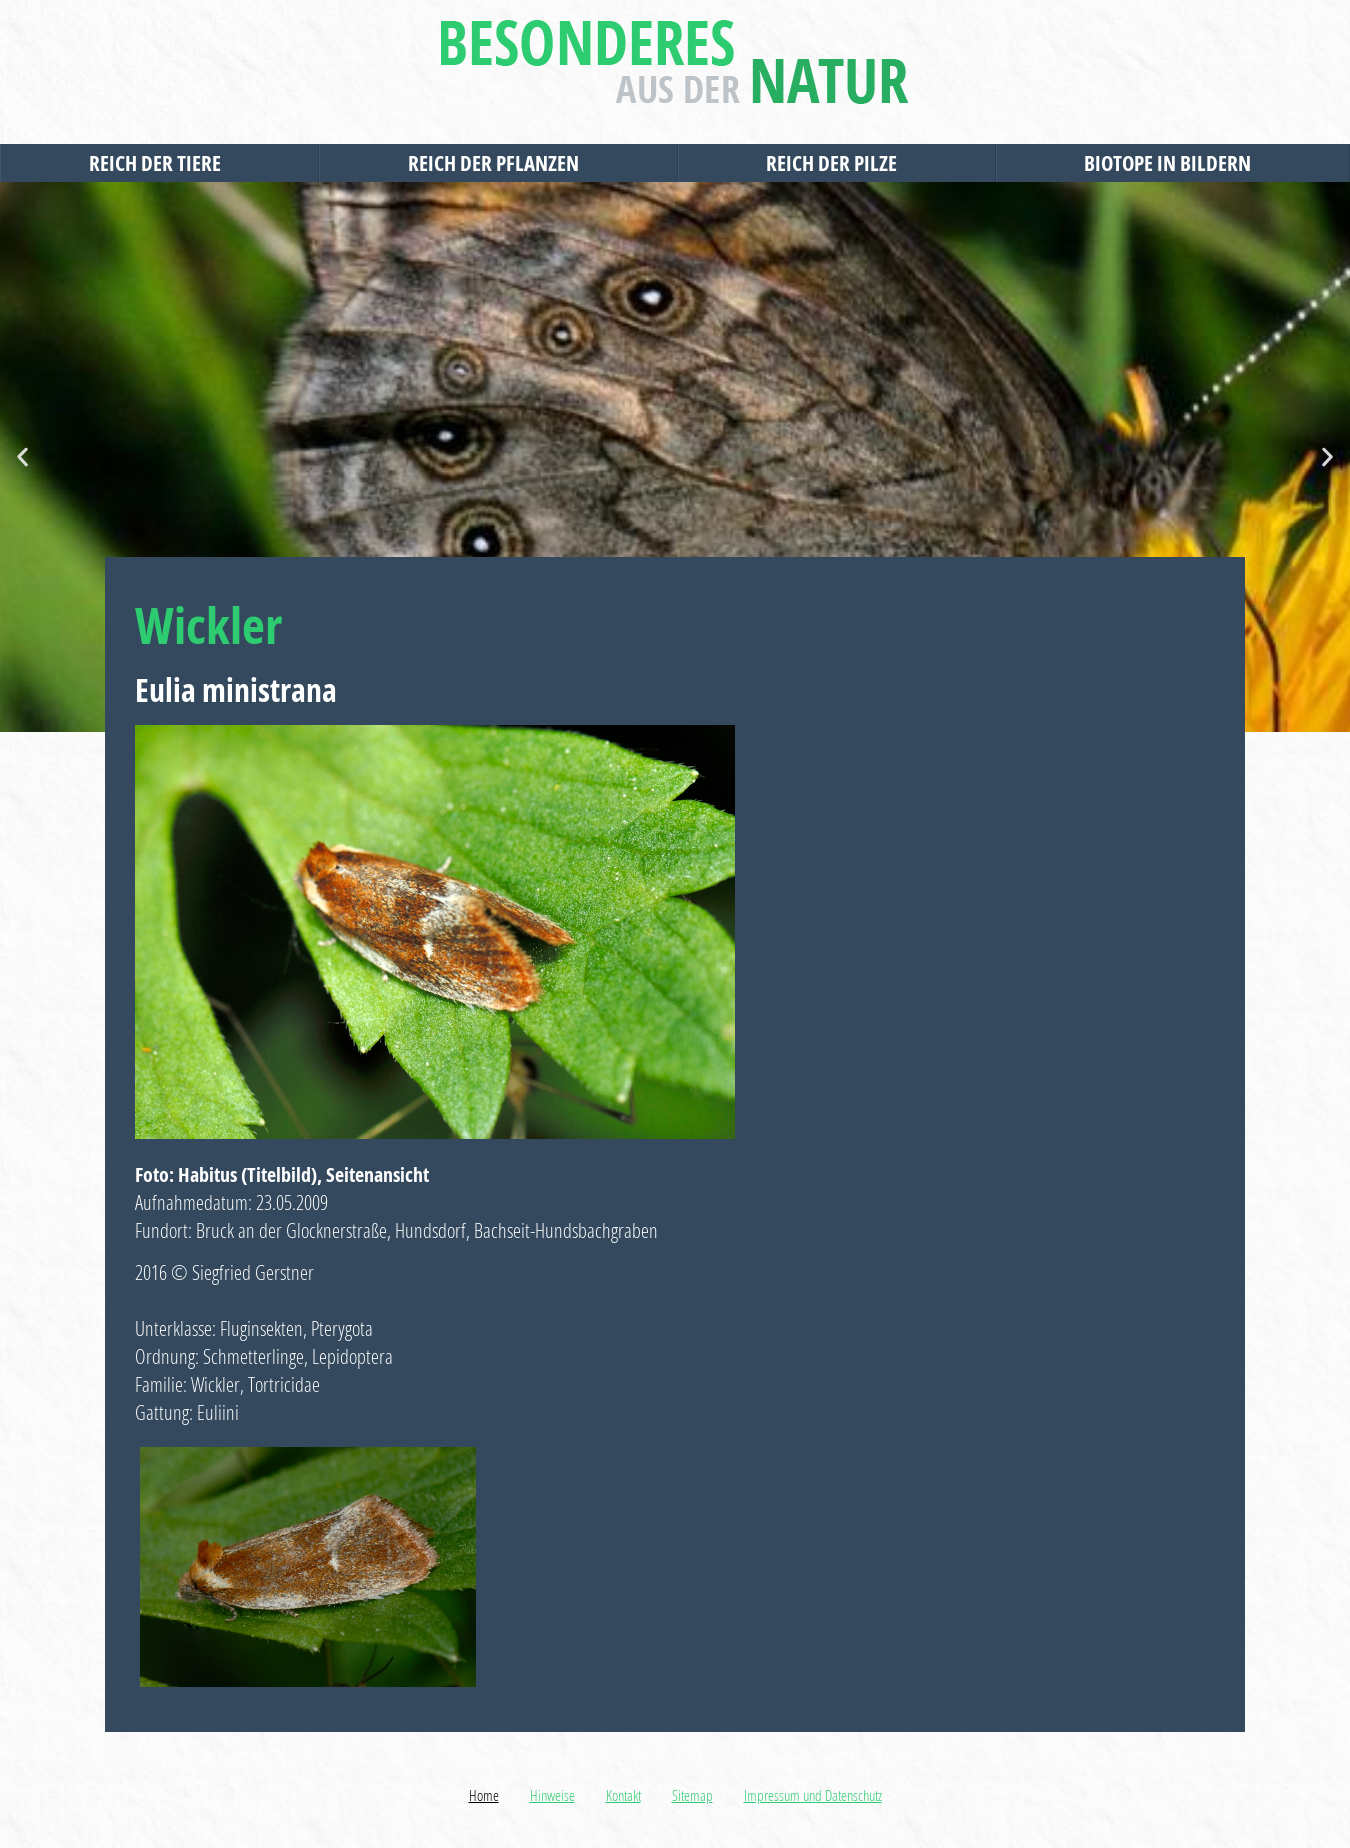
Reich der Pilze (836, 163)
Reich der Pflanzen (498, 163)
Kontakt (623, 1795)
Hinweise (552, 1795)
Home (484, 1795)
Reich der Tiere (160, 163)
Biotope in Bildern (1172, 163)
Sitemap (692, 1795)
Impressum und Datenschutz (813, 1795)
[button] (22, 457)
